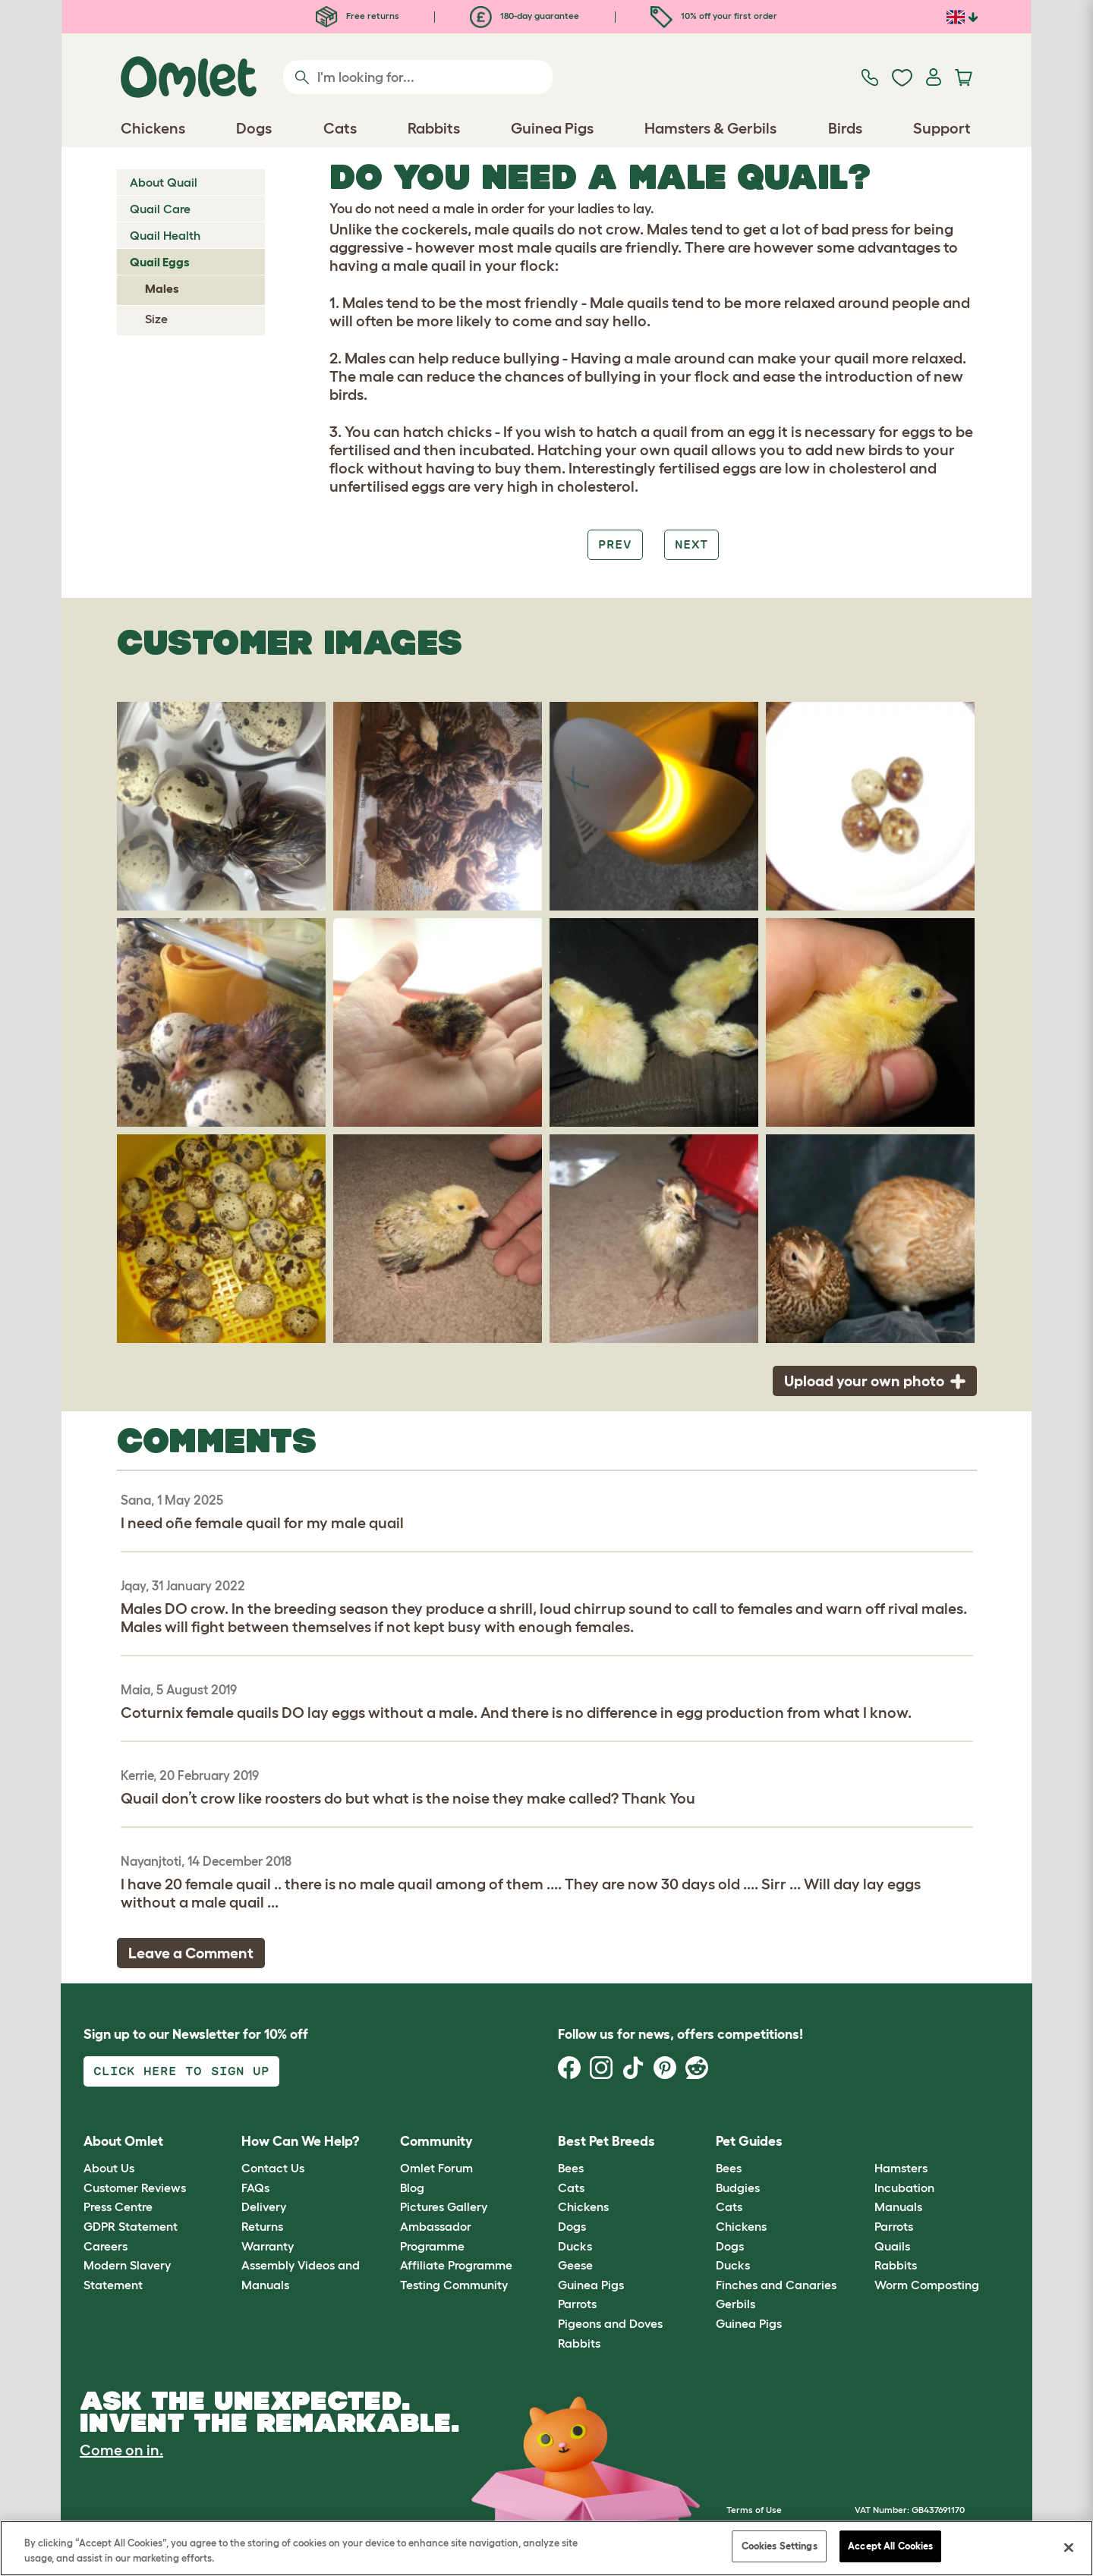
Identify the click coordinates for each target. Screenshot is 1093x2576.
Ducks (575, 2246)
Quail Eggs (160, 262)
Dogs (572, 2226)
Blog (412, 2187)
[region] (546, 2548)
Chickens (583, 2206)
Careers (105, 2246)
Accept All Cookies (890, 2546)
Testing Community (454, 2284)
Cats (571, 2187)
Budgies (738, 2187)
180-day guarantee (524, 15)
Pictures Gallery (443, 2206)
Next (691, 544)
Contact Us (272, 2168)
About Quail (163, 182)
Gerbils (735, 2303)
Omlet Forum (436, 2168)
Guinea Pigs (591, 2284)
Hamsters (901, 2168)
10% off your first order (713, 15)
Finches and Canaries (776, 2284)
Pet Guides (749, 2141)
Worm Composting (926, 2284)
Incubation (904, 2187)
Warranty (267, 2246)
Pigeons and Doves (610, 2323)
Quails (892, 2246)
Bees (571, 2168)
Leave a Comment (191, 1953)
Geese (575, 2265)
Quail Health (165, 235)
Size (156, 319)
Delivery (263, 2206)
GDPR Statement (130, 2226)
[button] (863, 2142)
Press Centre (118, 2206)
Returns (262, 2226)
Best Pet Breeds (606, 2141)
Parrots (577, 2303)
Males (162, 288)
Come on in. (121, 2450)
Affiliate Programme (456, 2265)
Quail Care (160, 208)
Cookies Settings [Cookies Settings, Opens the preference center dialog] (779, 2546)
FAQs (255, 2187)
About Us (108, 2168)
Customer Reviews (134, 2187)
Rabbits (579, 2343)
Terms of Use (754, 2510)
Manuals (898, 2206)
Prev (615, 544)
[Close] (1068, 2547)
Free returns (357, 15)
